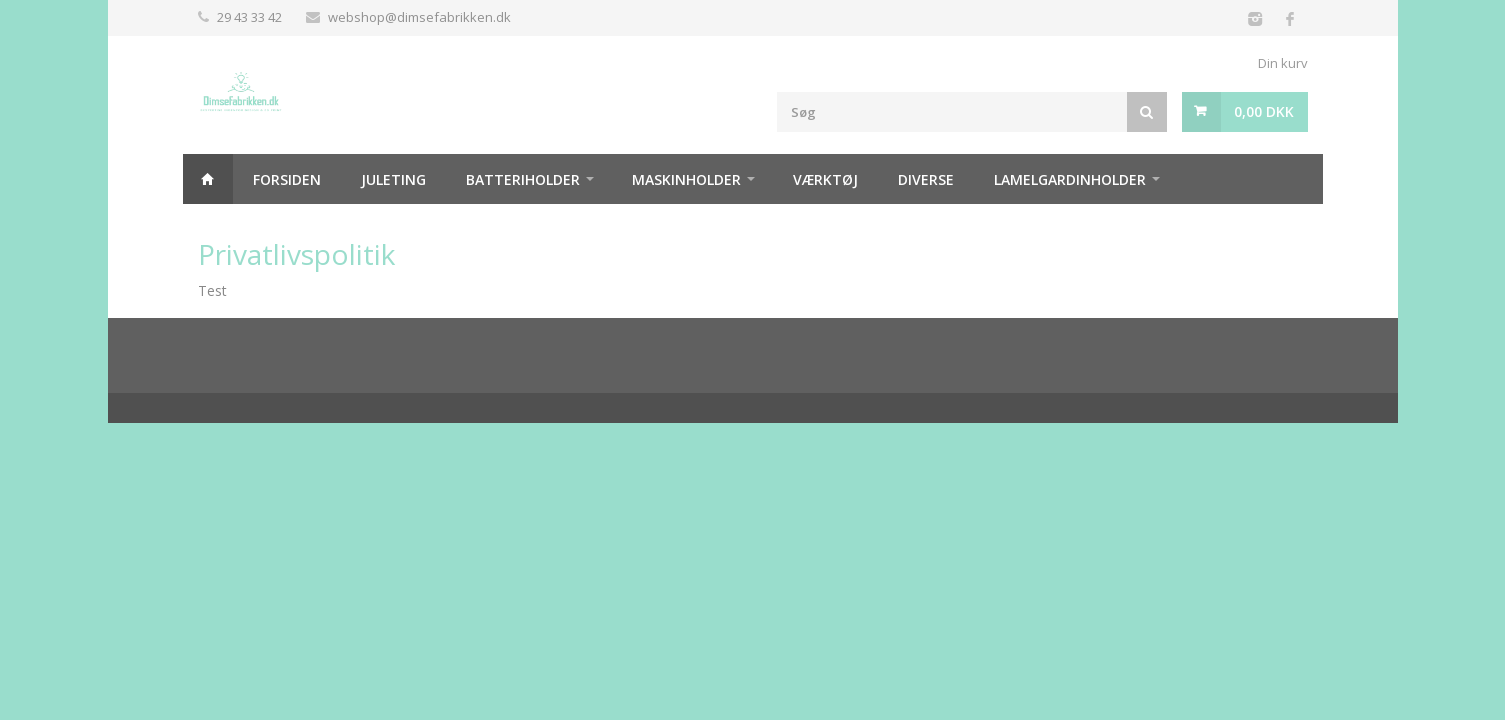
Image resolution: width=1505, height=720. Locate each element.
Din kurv (1283, 63)
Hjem (208, 179)
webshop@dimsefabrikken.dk (419, 17)
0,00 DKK (1264, 111)
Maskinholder (686, 179)
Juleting (393, 179)
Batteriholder (523, 179)
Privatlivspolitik (296, 254)
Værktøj (825, 179)
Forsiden (287, 179)
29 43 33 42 (249, 17)
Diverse (926, 179)
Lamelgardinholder (1070, 179)
